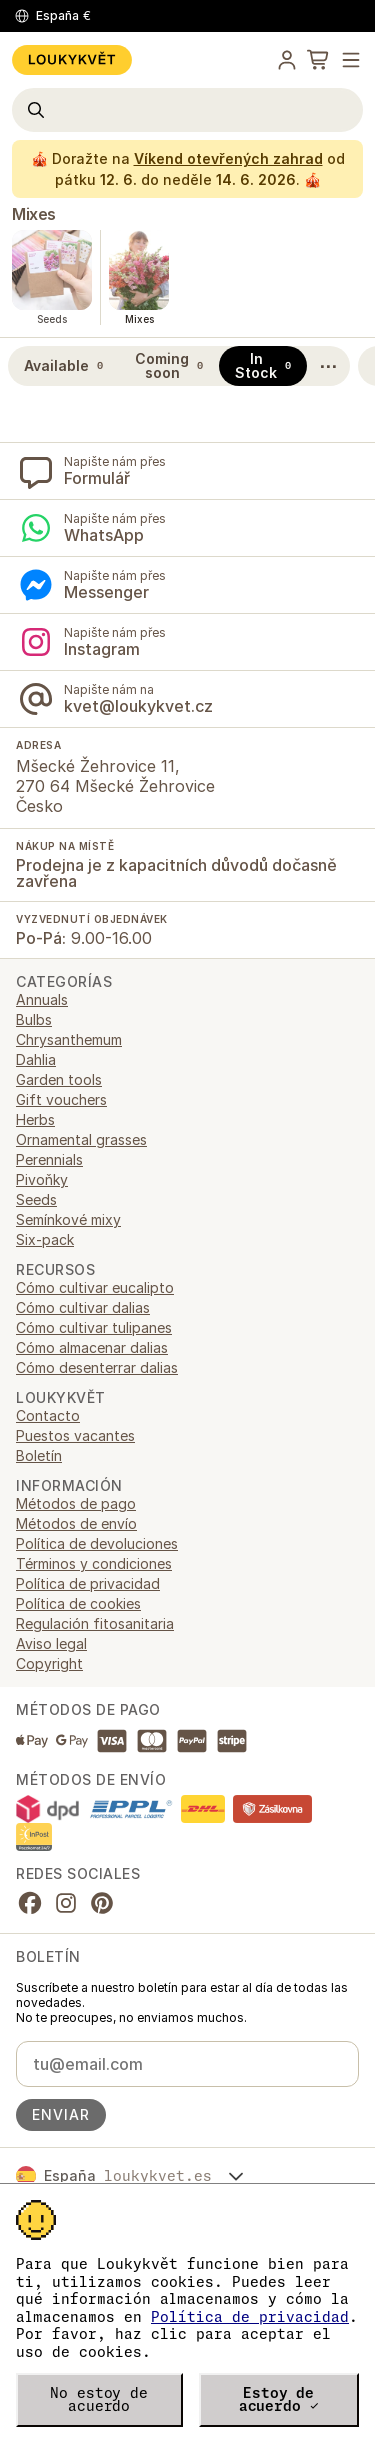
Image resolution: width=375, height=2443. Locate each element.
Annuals (42, 999)
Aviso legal (51, 1643)
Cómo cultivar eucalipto (95, 1287)
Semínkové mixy (68, 1219)
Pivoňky (42, 1179)
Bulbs (34, 1019)
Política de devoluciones (97, 1543)
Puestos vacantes (75, 1435)
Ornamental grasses (81, 1139)
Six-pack (45, 1239)
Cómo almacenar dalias (92, 1347)
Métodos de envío (76, 1523)
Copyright (49, 1663)
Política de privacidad (250, 2317)
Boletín (39, 1455)
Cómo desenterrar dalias (97, 1367)
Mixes (34, 214)
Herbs (35, 1119)
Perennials (49, 1159)
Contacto (48, 1415)
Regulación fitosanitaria (95, 1623)
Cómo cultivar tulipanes (94, 1327)
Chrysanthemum (69, 1039)
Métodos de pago (76, 1503)
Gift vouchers (61, 1099)
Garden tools (59, 1079)
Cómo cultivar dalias (83, 1307)
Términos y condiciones (94, 1563)
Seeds (36, 1199)
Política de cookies (78, 1603)
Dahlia (36, 1059)
